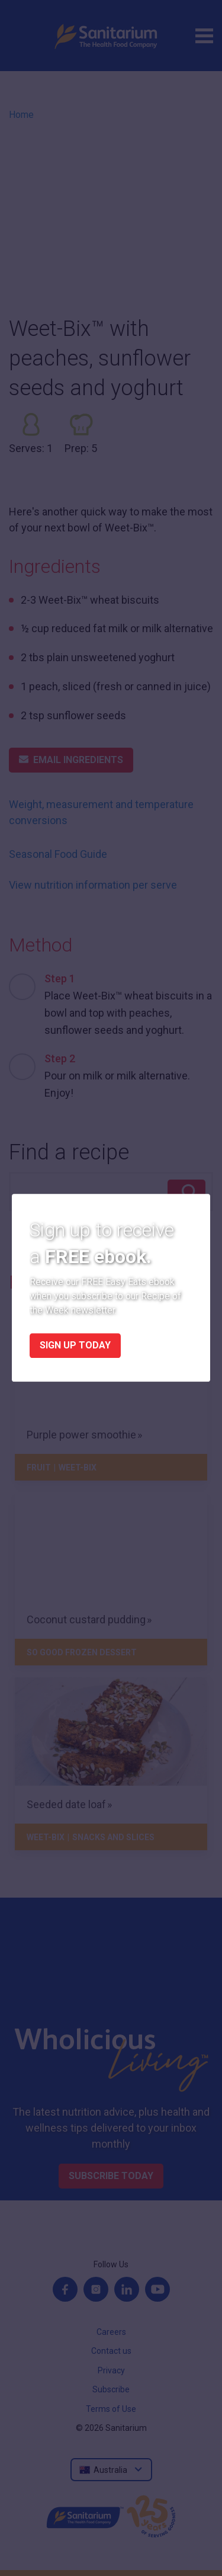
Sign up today (75, 1345)
